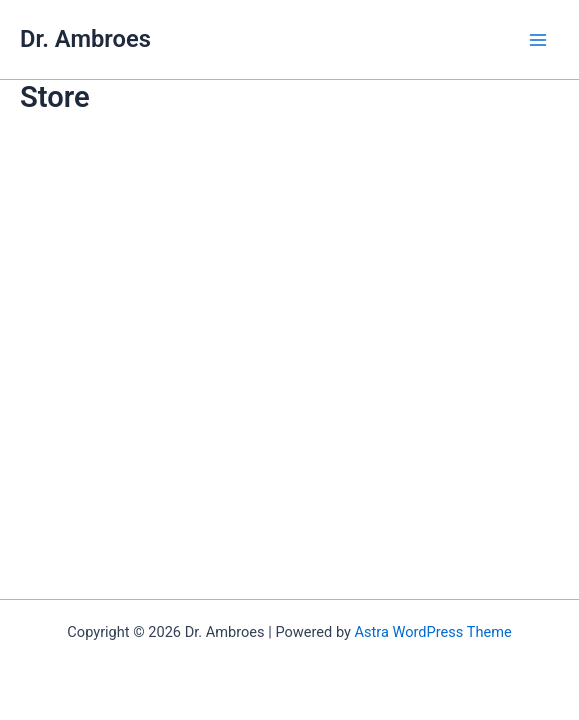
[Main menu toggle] (538, 40)
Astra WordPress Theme (433, 632)
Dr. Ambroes (85, 39)
